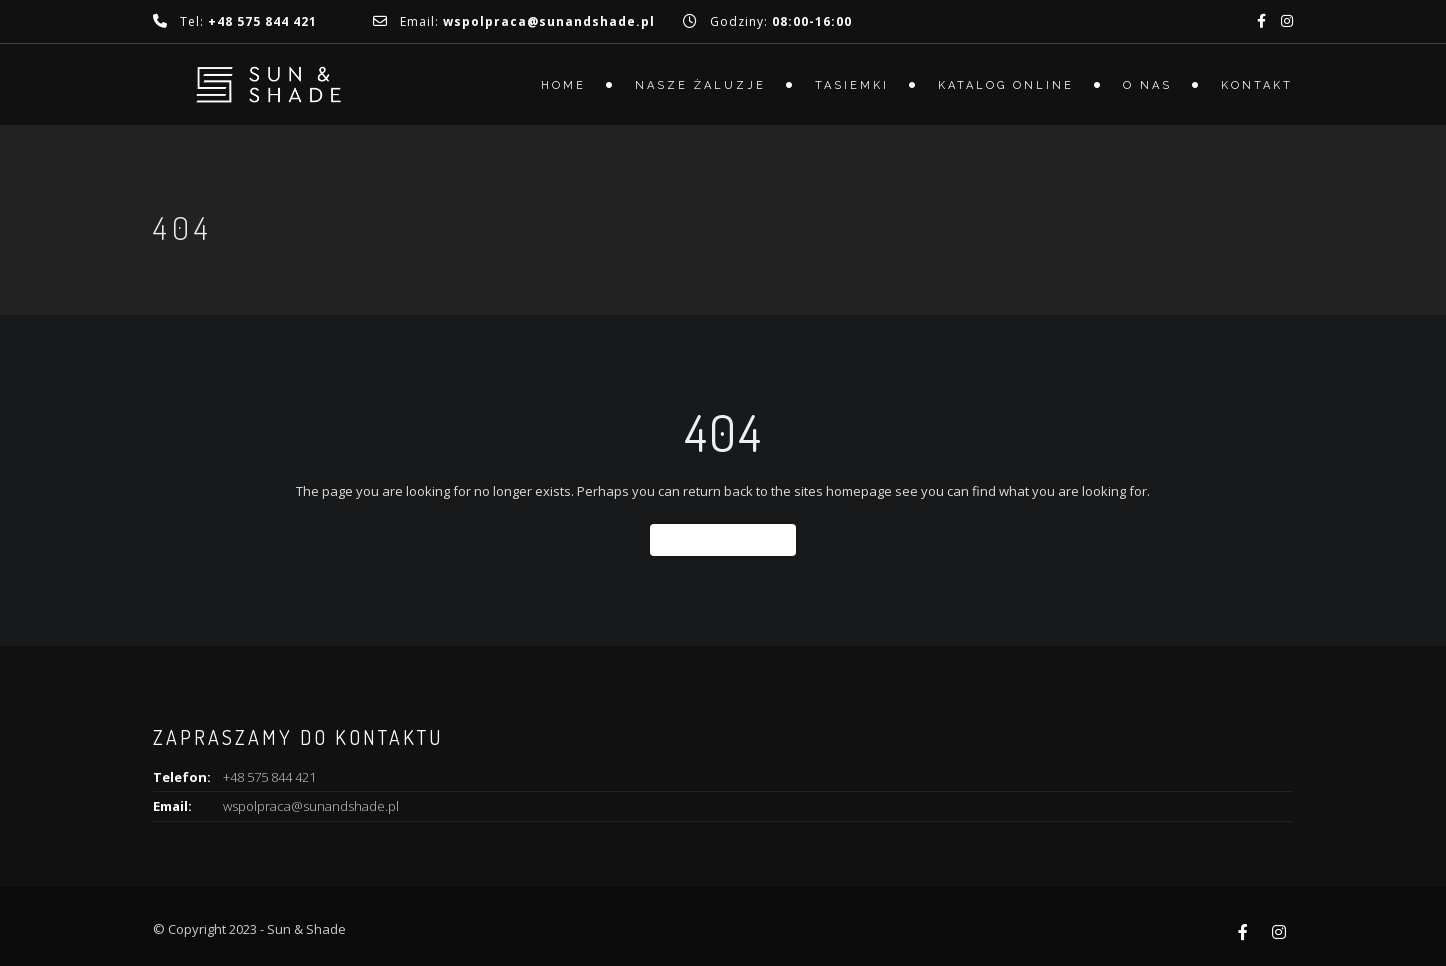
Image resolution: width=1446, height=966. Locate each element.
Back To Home (723, 539)
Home (563, 85)
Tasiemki (852, 85)
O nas (1147, 85)
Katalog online (1006, 85)
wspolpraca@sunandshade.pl (311, 806)
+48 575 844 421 (269, 777)
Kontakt (1257, 85)
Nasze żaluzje (700, 85)
